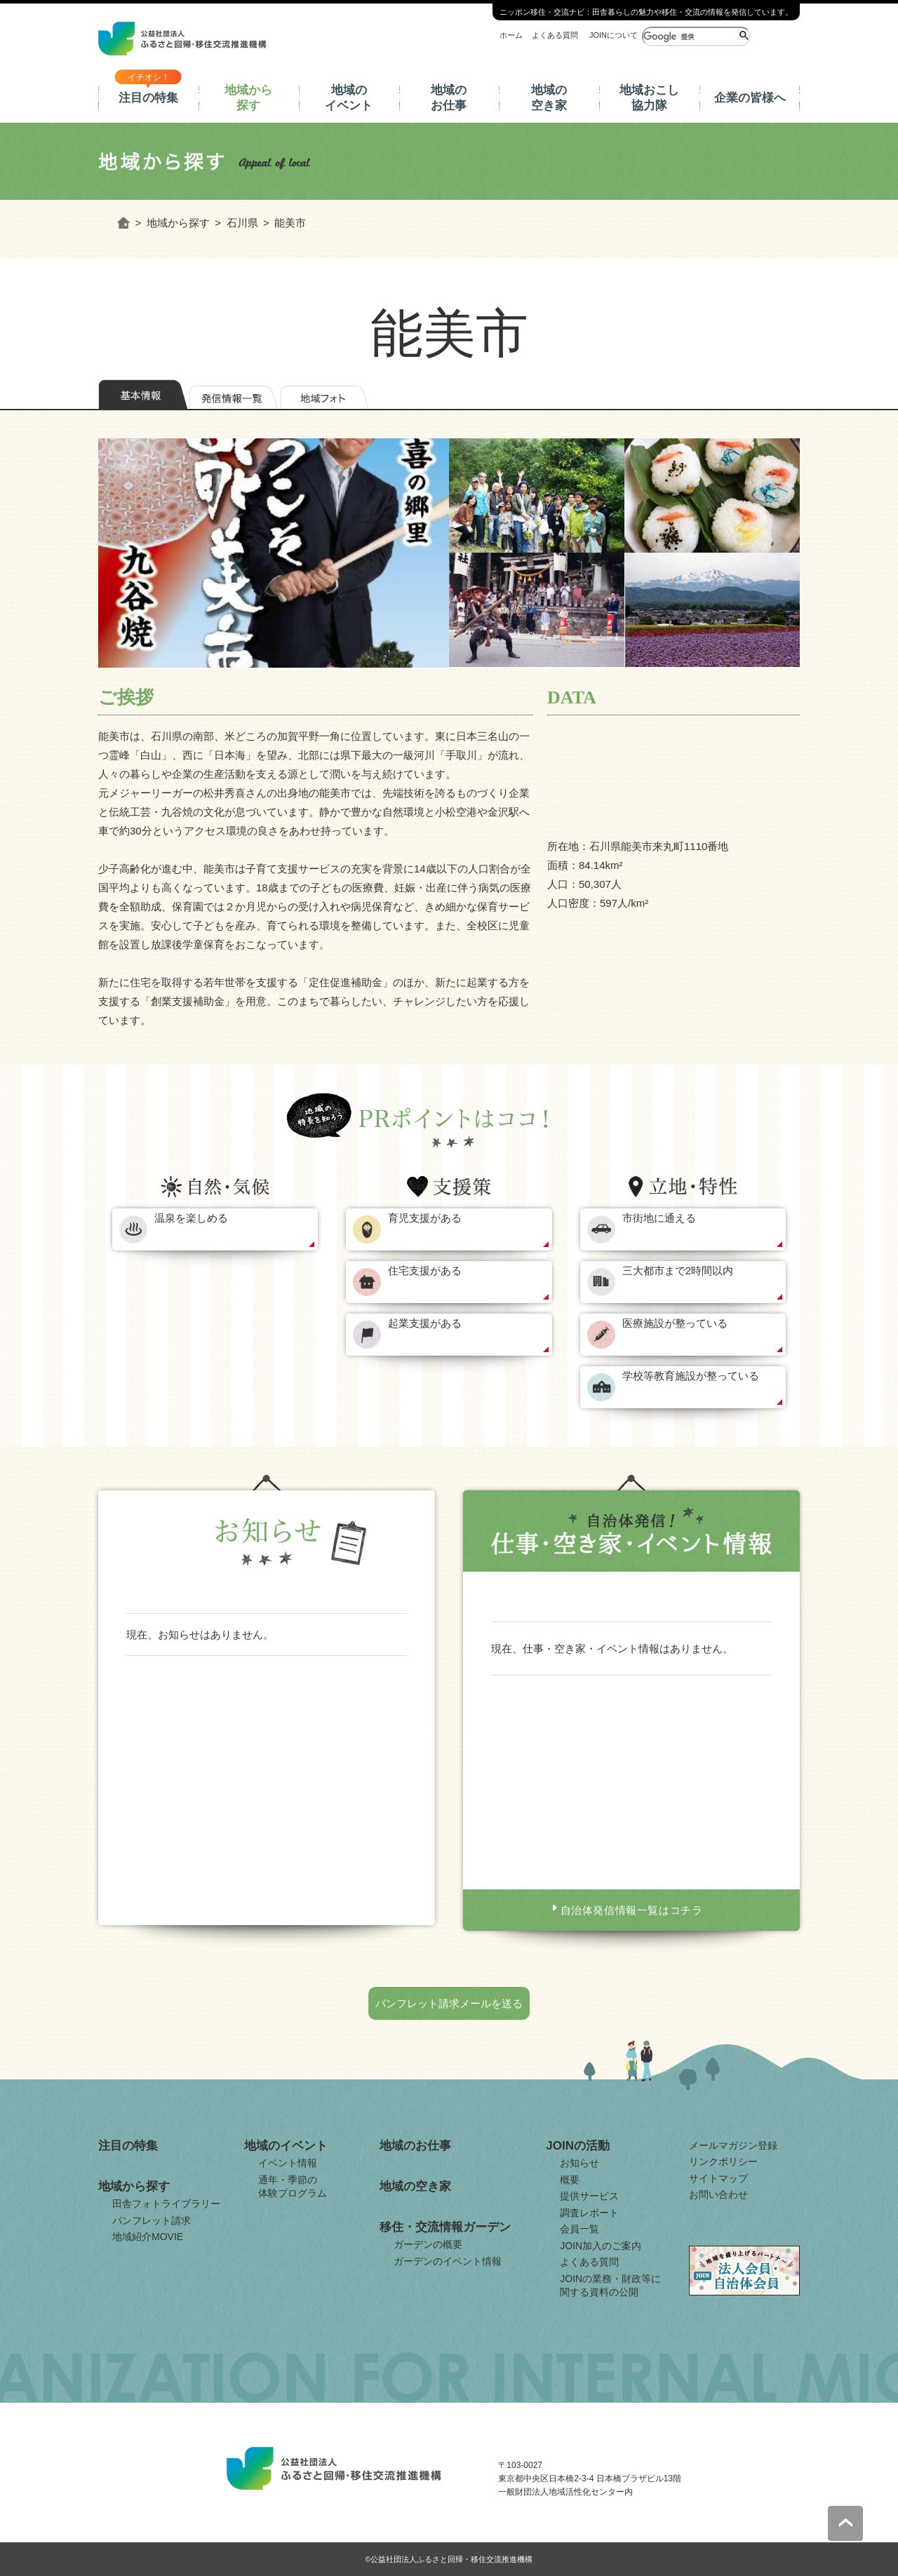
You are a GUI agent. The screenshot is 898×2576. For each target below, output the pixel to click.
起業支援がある (425, 1323)
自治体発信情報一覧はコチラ (632, 1910)
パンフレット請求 (151, 2220)
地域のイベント (349, 97)
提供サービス (589, 2195)
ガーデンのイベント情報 (448, 2261)
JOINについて (613, 35)
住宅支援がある (425, 1270)
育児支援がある (425, 1218)
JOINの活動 (578, 2145)
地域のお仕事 (449, 97)
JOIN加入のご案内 (600, 2245)
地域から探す (248, 97)
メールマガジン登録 (733, 2145)
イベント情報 (287, 2163)
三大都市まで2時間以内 (677, 1270)
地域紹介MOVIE (147, 2236)
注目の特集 (148, 97)
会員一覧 (579, 2228)
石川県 (242, 223)
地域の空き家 (549, 97)
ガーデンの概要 (428, 2244)
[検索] (689, 36)
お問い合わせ (718, 2194)
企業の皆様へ (750, 97)
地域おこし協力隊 (649, 97)
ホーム (511, 35)
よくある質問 (555, 35)
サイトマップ (718, 2178)
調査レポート (589, 2212)
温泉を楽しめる (191, 1218)
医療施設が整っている (675, 1323)
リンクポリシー (723, 2161)
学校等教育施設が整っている (690, 1376)
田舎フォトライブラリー (166, 2203)
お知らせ (579, 2163)
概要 (569, 2179)
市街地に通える (659, 1218)
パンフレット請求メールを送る (449, 2003)
